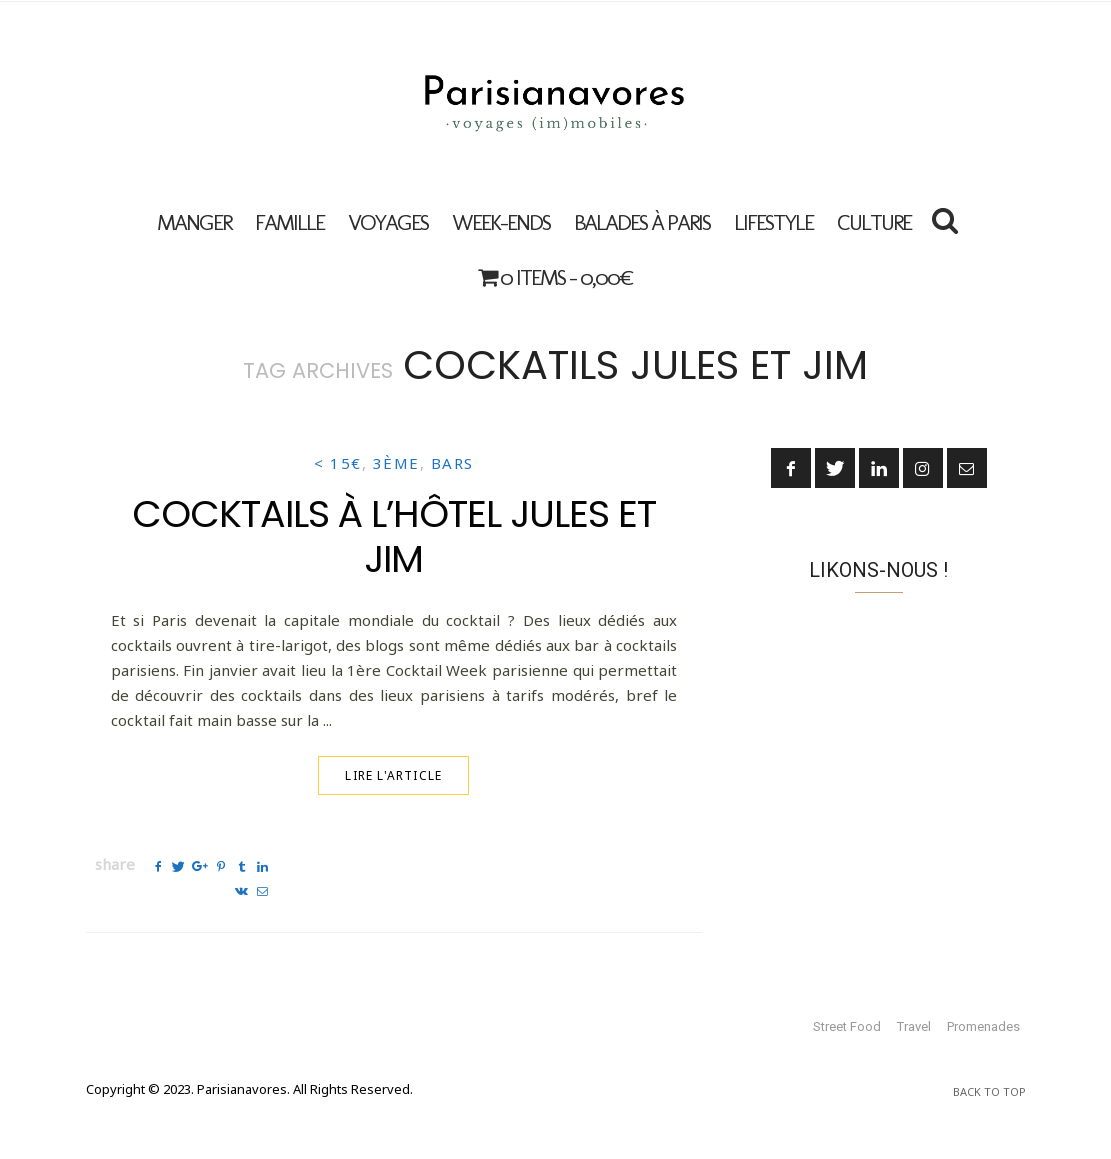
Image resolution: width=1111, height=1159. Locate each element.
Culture (874, 222)
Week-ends (501, 222)
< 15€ (338, 463)
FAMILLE (289, 222)
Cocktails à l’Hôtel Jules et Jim (394, 536)
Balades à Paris (642, 222)
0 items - (555, 277)
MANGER (194, 222)
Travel (914, 1026)
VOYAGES (388, 222)
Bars (452, 463)
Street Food (847, 1026)
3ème (396, 463)
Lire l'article (393, 775)
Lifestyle (773, 222)
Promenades (983, 1026)
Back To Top (989, 1091)
